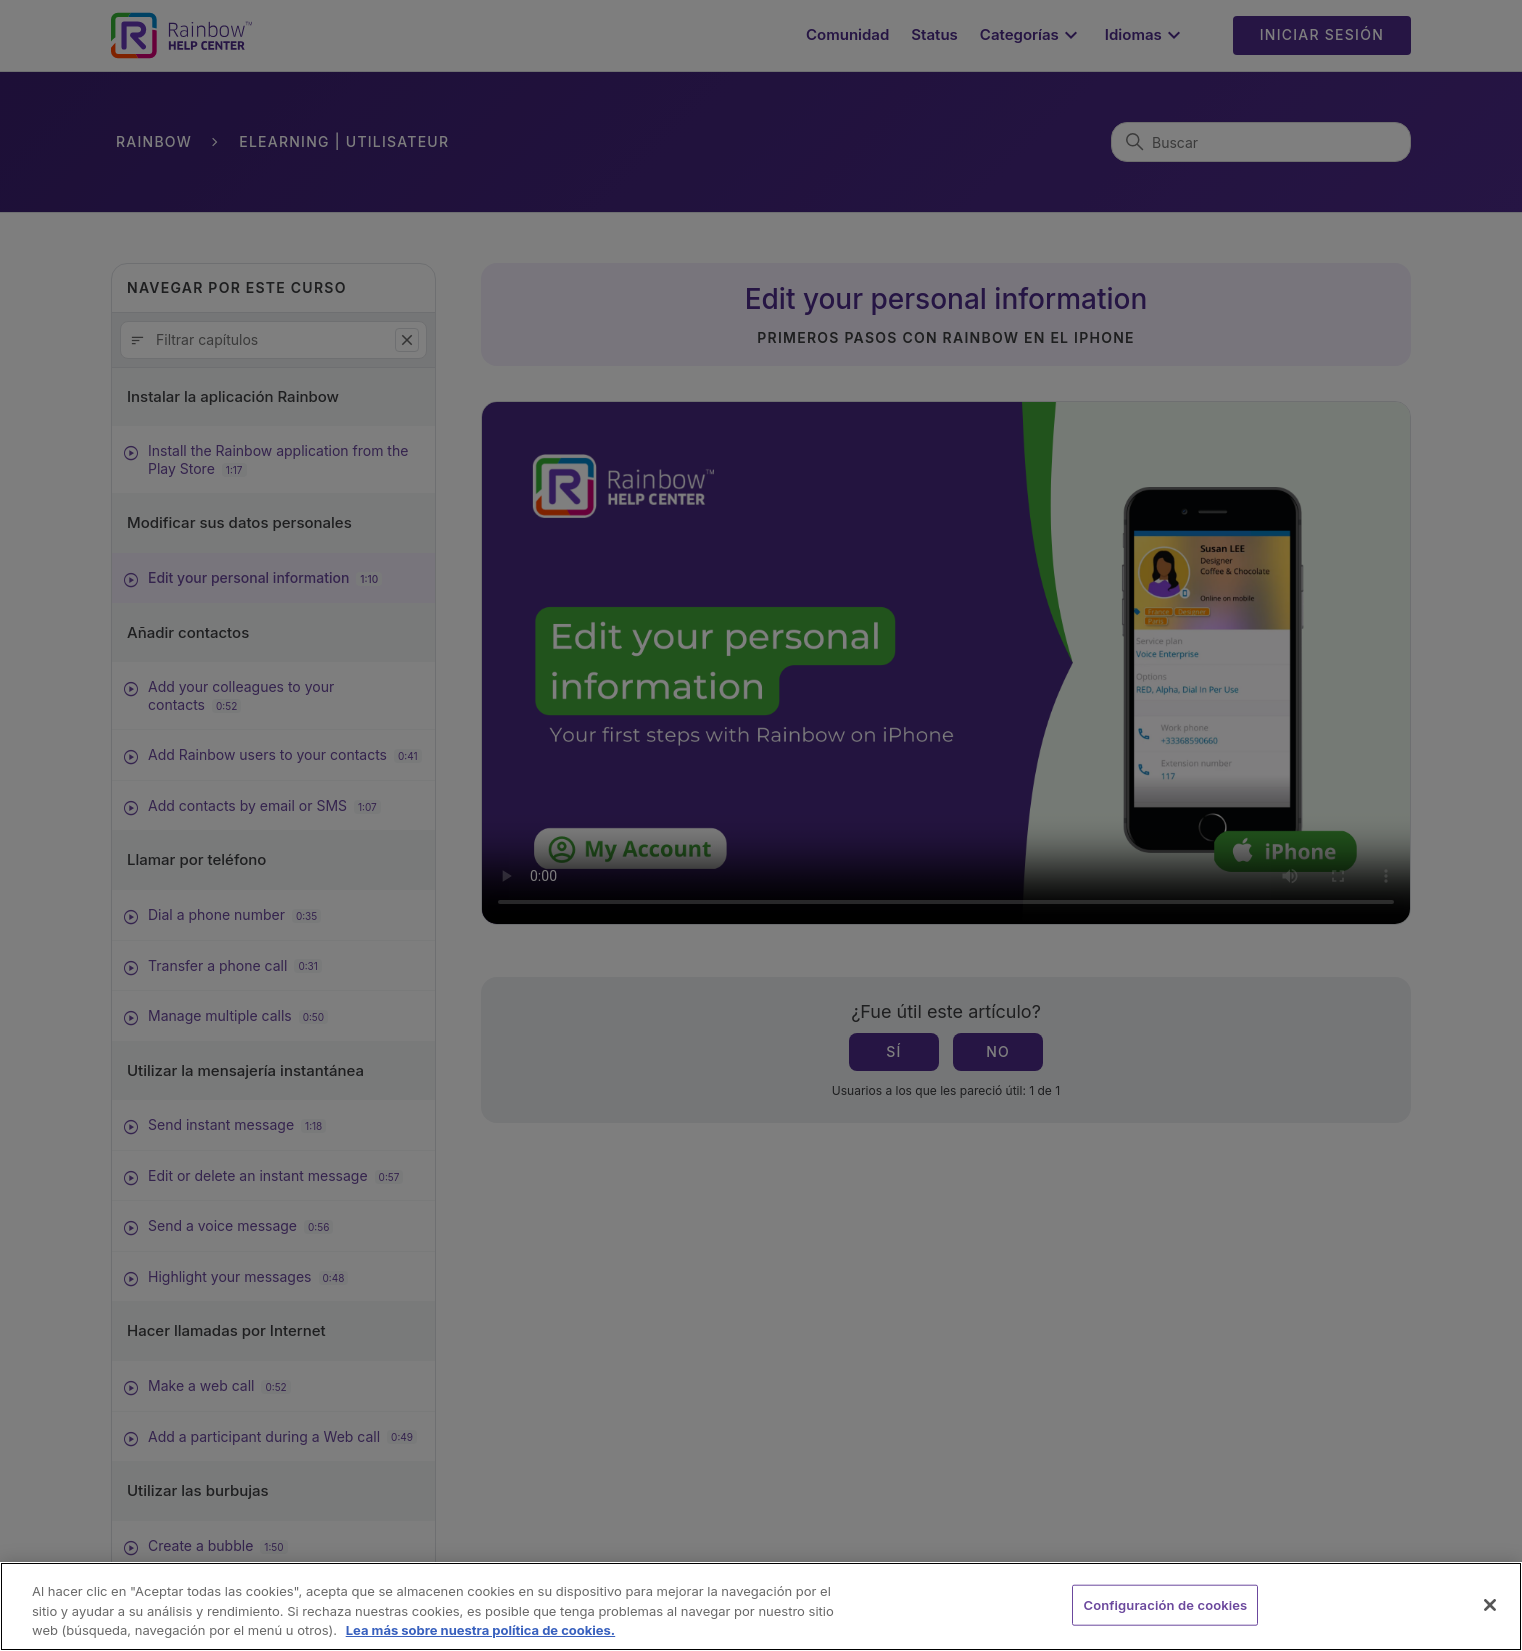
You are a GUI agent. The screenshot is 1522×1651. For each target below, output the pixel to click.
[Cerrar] (1490, 1605)
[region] (761, 1606)
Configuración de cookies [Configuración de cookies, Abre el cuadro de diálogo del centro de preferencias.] (1165, 1604)
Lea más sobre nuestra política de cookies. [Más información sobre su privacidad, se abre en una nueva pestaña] (481, 1630)
